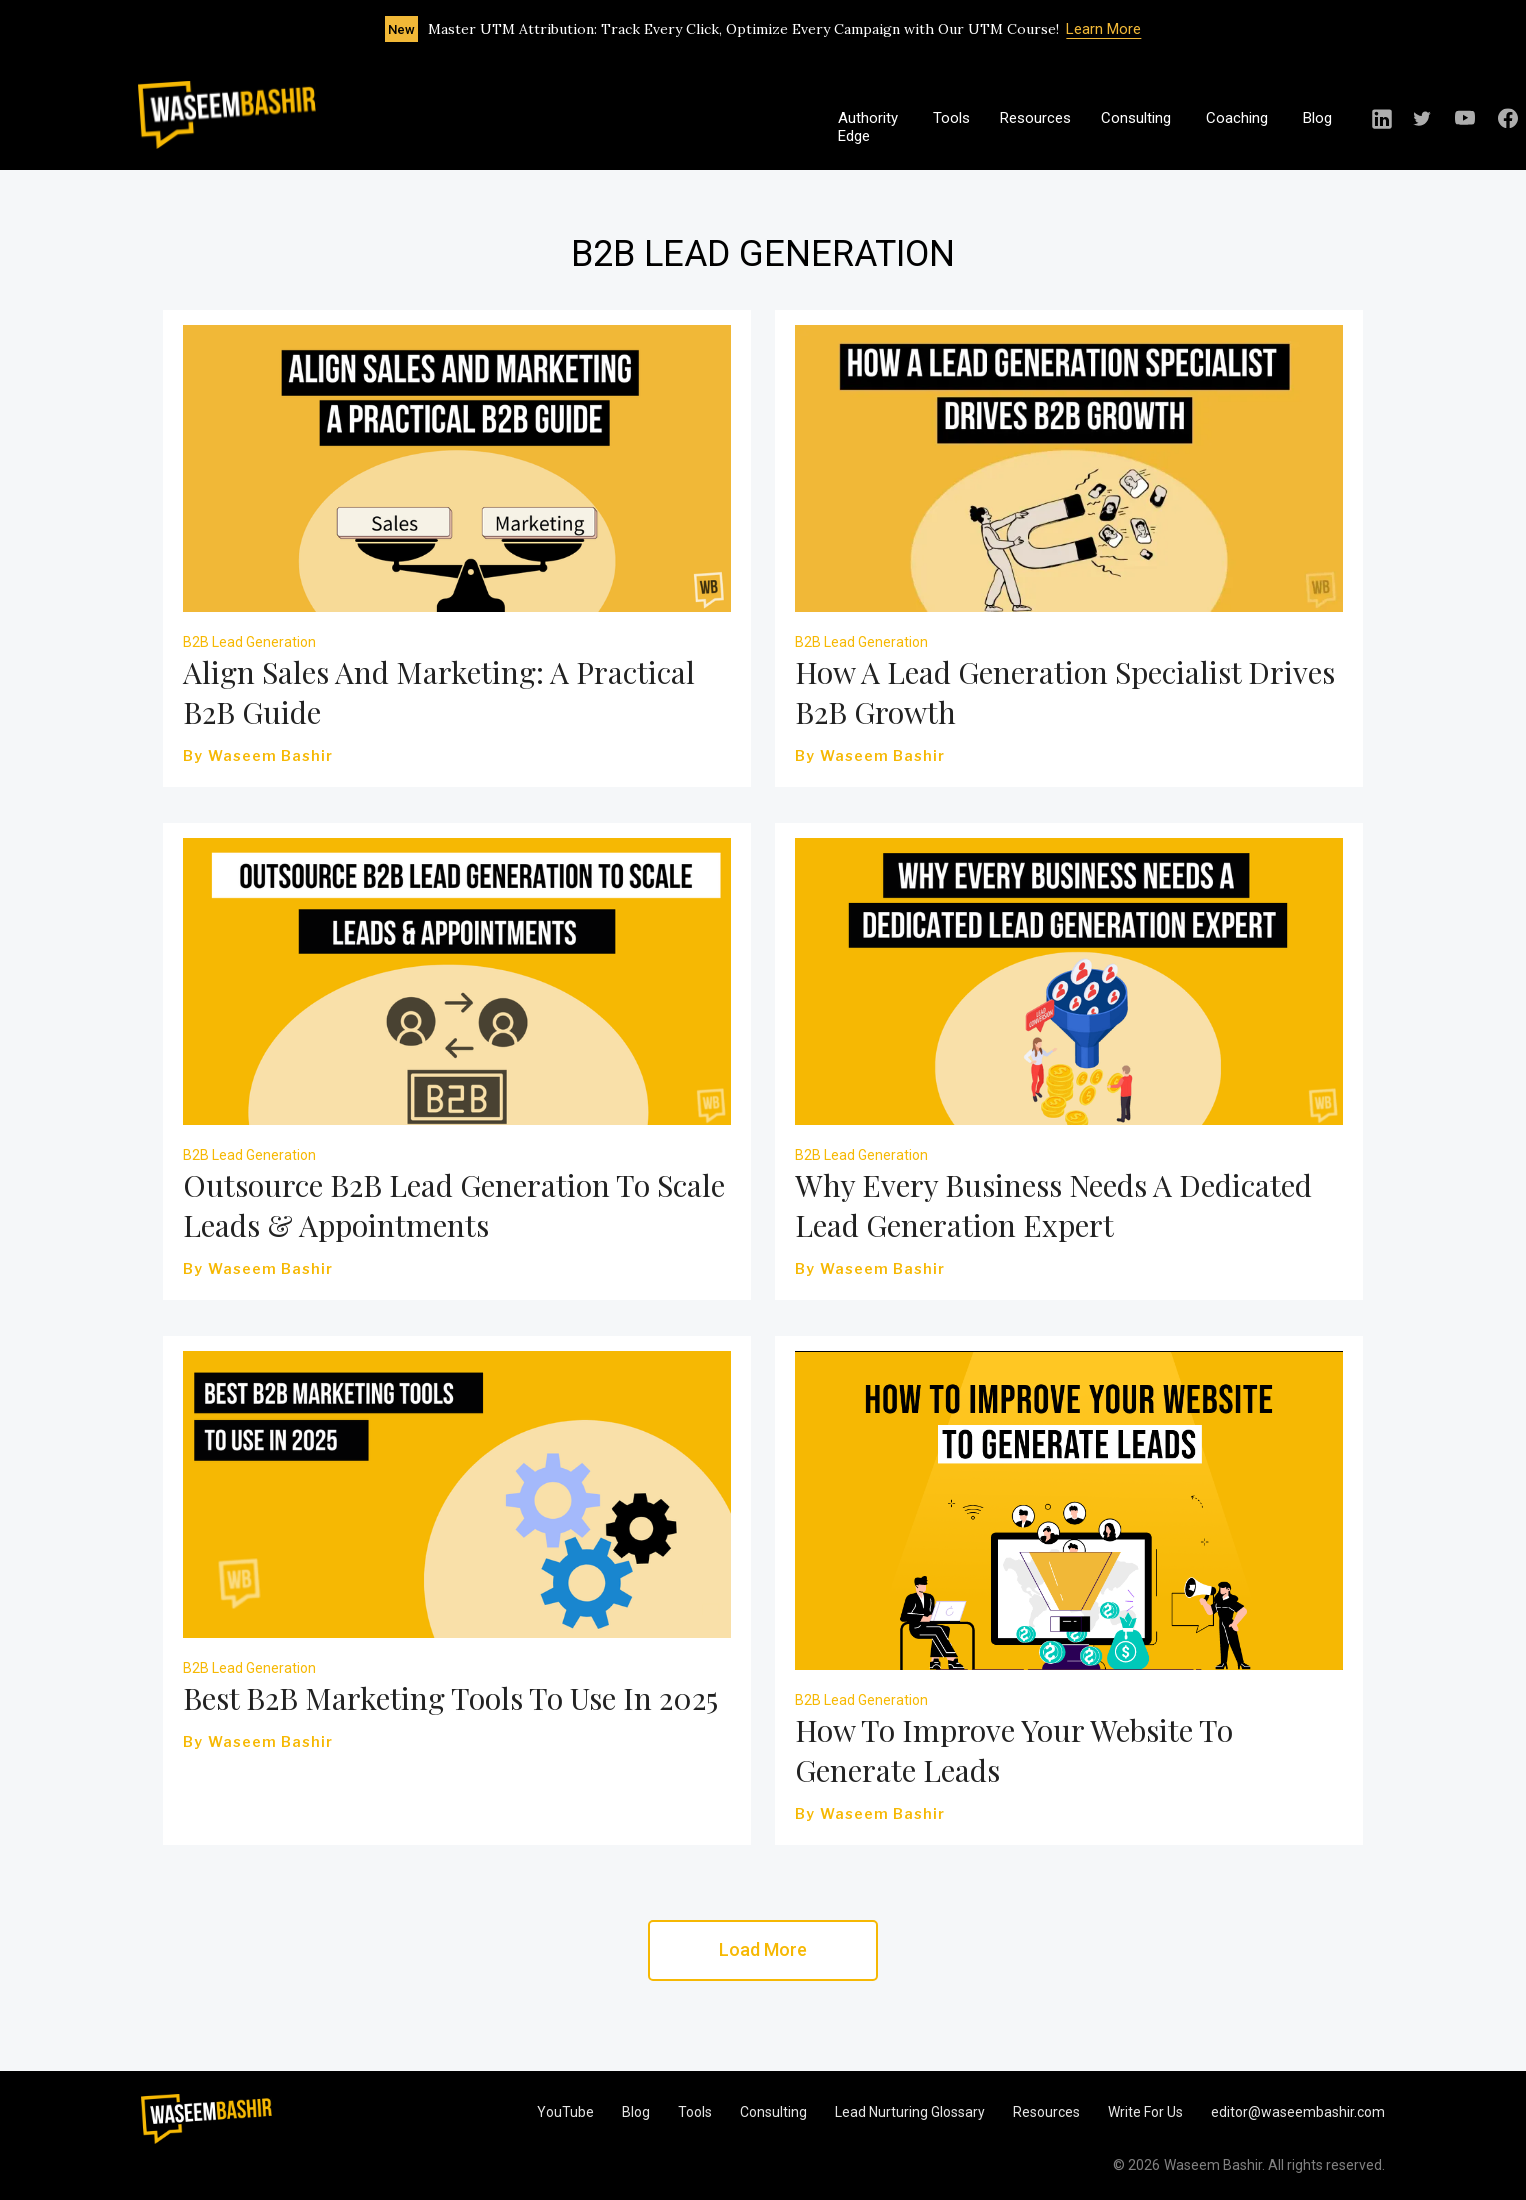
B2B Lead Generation (249, 642)
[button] (1146, 128)
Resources (1035, 118)
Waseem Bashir (270, 756)
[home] (227, 115)
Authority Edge (868, 127)
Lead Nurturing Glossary (910, 2112)
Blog (1317, 118)
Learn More (1103, 29)
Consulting (773, 2112)
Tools (951, 118)
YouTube (565, 2112)
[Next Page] (763, 1950)
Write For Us (1145, 2112)
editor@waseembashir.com (1298, 2112)
